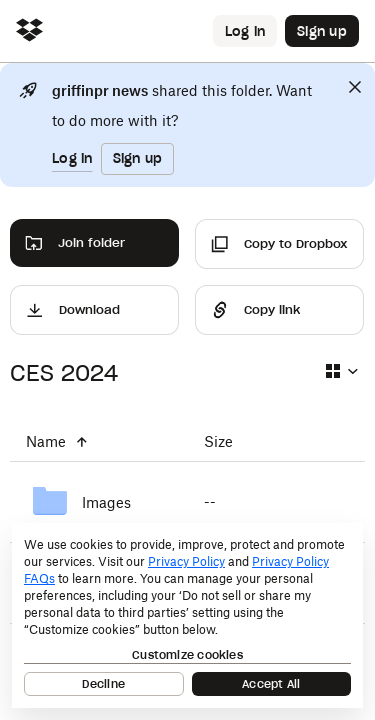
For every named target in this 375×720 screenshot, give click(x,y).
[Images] (99, 502)
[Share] (279, 310)
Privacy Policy (186, 561)
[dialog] (187, 615)
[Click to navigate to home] (29, 31)
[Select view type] (341, 371)
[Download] (94, 310)
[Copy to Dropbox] (279, 244)
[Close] (355, 87)
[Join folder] (94, 243)
